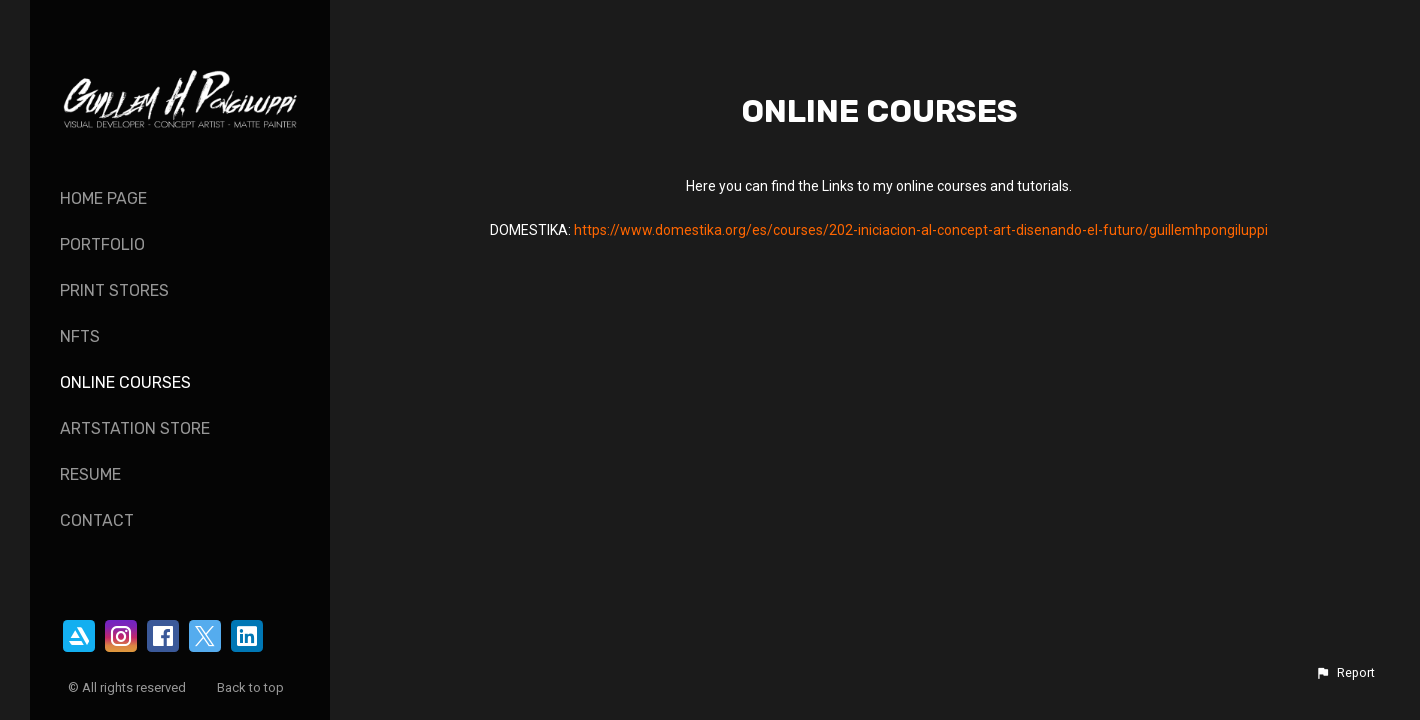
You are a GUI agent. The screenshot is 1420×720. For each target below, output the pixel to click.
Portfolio (102, 244)
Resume (90, 474)
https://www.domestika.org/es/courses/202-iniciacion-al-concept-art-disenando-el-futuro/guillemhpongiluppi (921, 230)
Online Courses (125, 382)
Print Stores (114, 290)
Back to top (252, 687)
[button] (1345, 673)
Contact (97, 520)
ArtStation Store (135, 428)
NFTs (80, 336)
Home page (103, 198)
